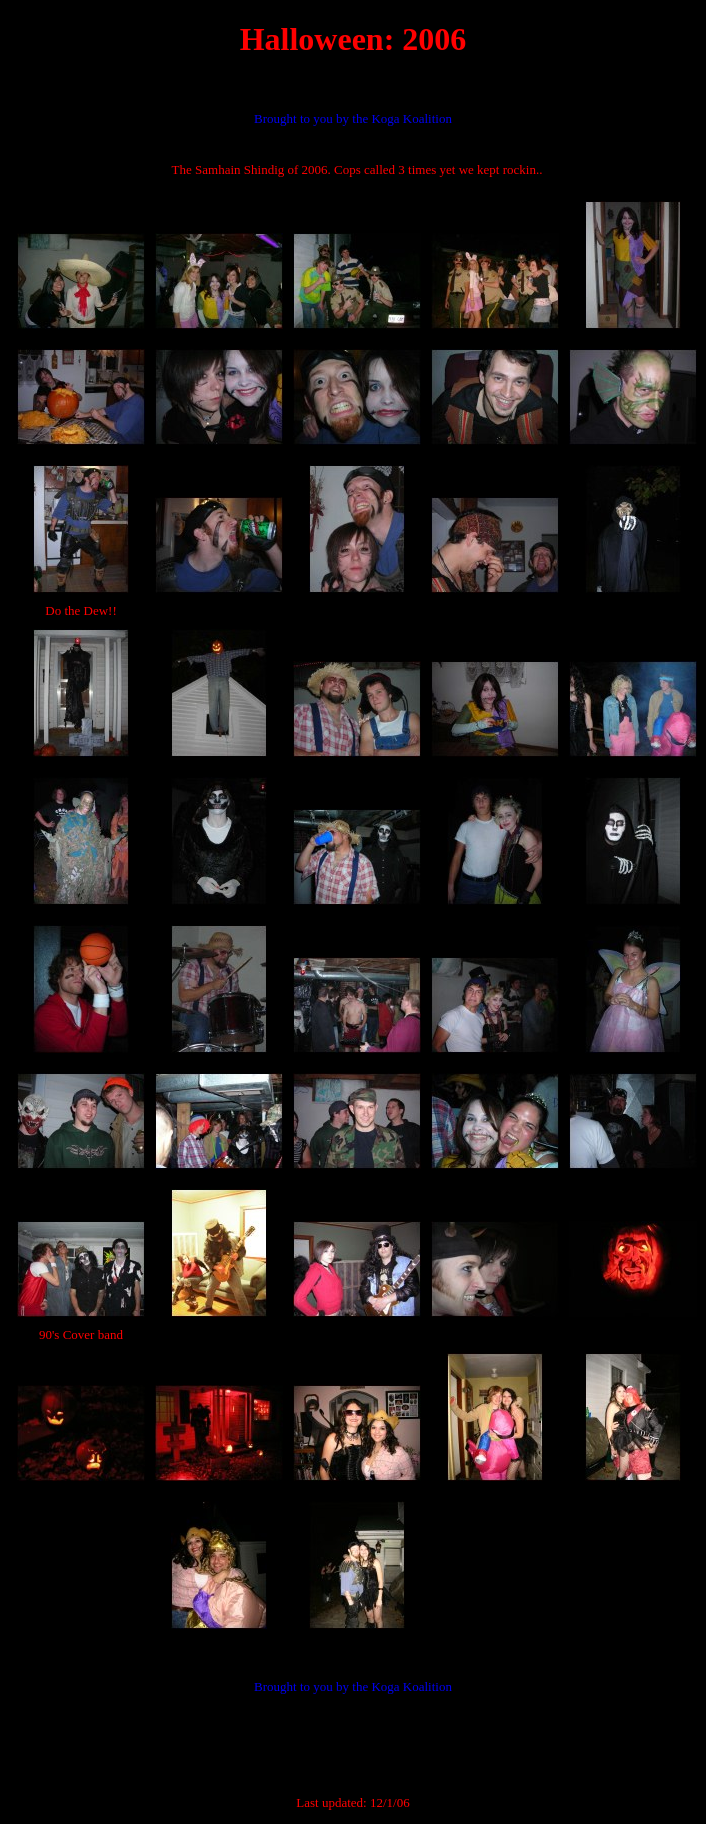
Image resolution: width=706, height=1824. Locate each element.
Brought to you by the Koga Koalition (353, 118)
